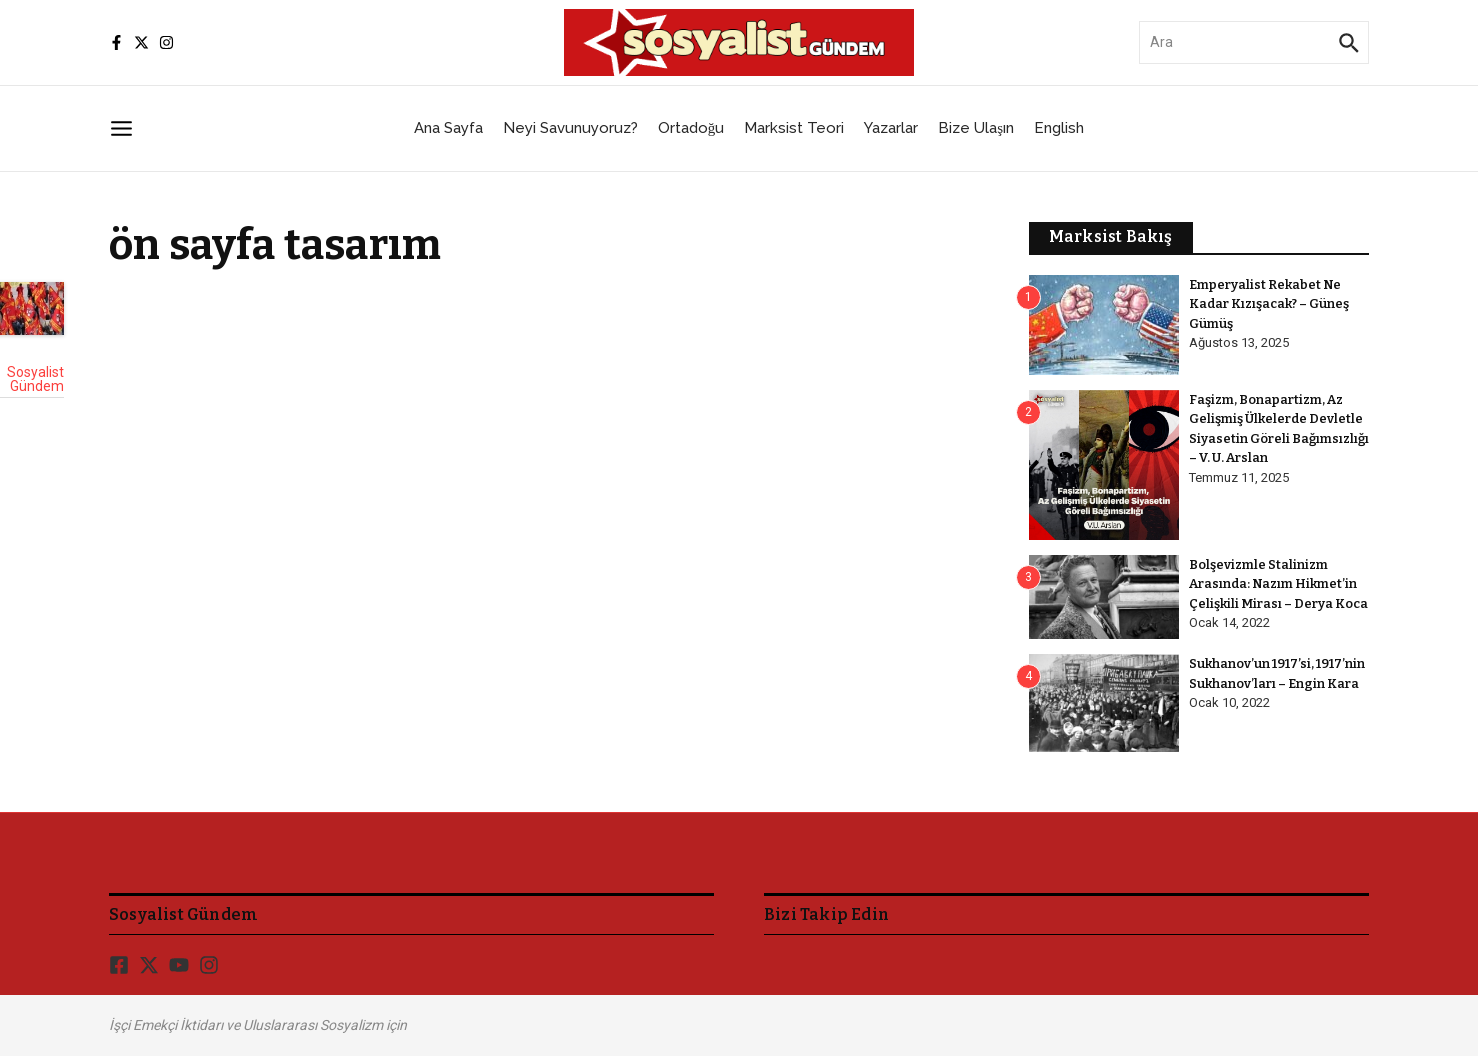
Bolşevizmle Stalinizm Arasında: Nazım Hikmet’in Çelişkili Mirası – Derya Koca (1279, 584)
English (1059, 128)
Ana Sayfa (448, 128)
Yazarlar (891, 128)
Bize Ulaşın (976, 128)
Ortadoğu (691, 128)
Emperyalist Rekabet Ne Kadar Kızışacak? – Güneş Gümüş (1270, 304)
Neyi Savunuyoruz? (570, 128)
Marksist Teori (794, 128)
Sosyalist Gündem (35, 379)
